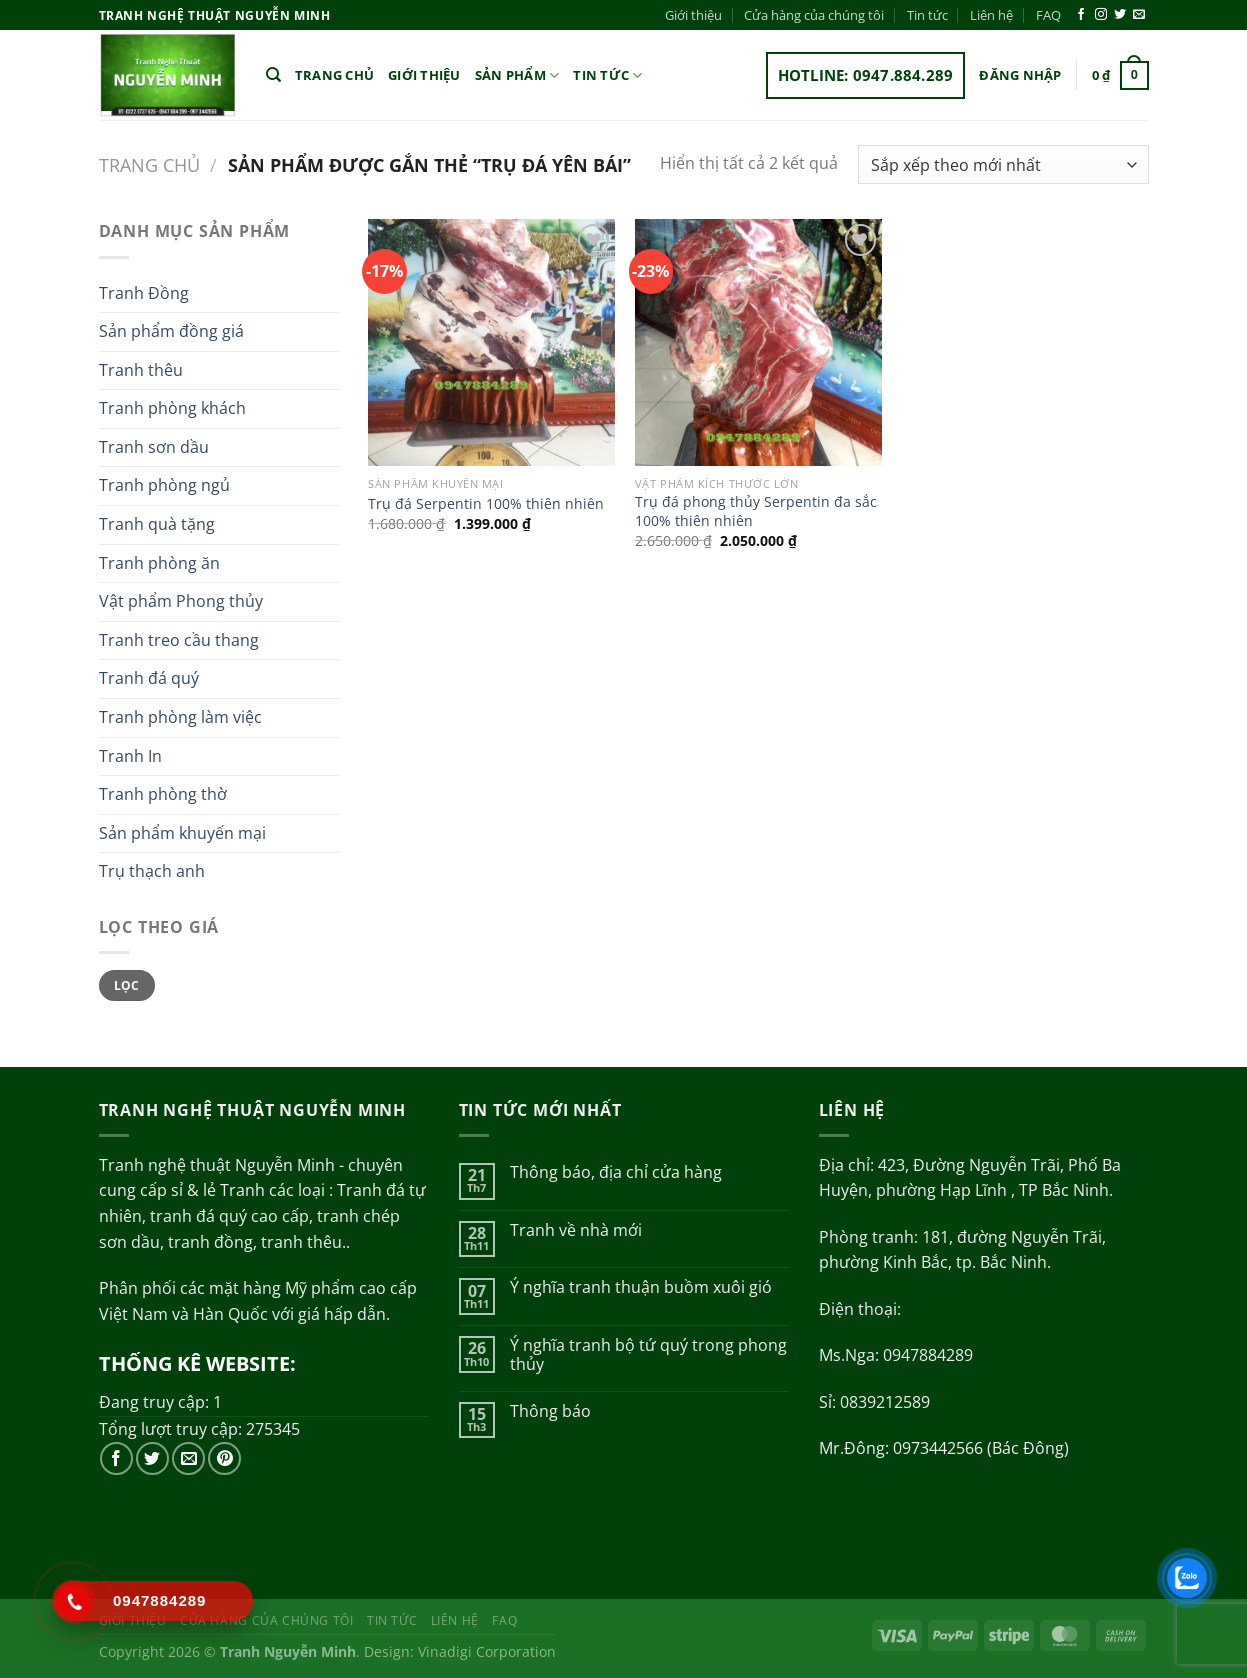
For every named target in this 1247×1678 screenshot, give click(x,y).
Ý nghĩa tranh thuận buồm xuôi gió (641, 1287)
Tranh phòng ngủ (164, 485)
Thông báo (550, 1411)
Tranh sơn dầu (154, 447)
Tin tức (927, 15)
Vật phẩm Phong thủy (181, 601)
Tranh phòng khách (172, 408)
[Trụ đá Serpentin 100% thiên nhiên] (491, 342)
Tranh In (130, 756)
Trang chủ (334, 75)
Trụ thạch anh (152, 871)
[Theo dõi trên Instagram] (1101, 15)
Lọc (127, 985)
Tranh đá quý (149, 678)
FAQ (1048, 15)
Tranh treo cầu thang (179, 640)
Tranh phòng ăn (159, 563)
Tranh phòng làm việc (180, 717)
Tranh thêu (141, 370)
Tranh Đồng (144, 293)
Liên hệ (991, 15)
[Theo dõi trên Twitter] (1120, 15)
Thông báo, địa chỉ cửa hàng (616, 1172)
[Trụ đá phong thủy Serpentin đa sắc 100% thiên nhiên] (758, 342)
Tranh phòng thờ (163, 794)
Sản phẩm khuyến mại (182, 833)
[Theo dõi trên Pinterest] (224, 1458)
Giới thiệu (693, 15)
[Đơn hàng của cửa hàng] (1003, 164)
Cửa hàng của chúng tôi (814, 15)
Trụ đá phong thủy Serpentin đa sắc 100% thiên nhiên (756, 511)
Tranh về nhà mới (576, 1230)
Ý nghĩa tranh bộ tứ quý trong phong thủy (648, 1355)
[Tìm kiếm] (273, 75)
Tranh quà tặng (157, 524)
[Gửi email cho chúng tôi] (1139, 15)
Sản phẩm (517, 75)
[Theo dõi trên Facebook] (1081, 15)
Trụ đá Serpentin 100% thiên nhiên (486, 504)
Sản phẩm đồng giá (171, 331)
